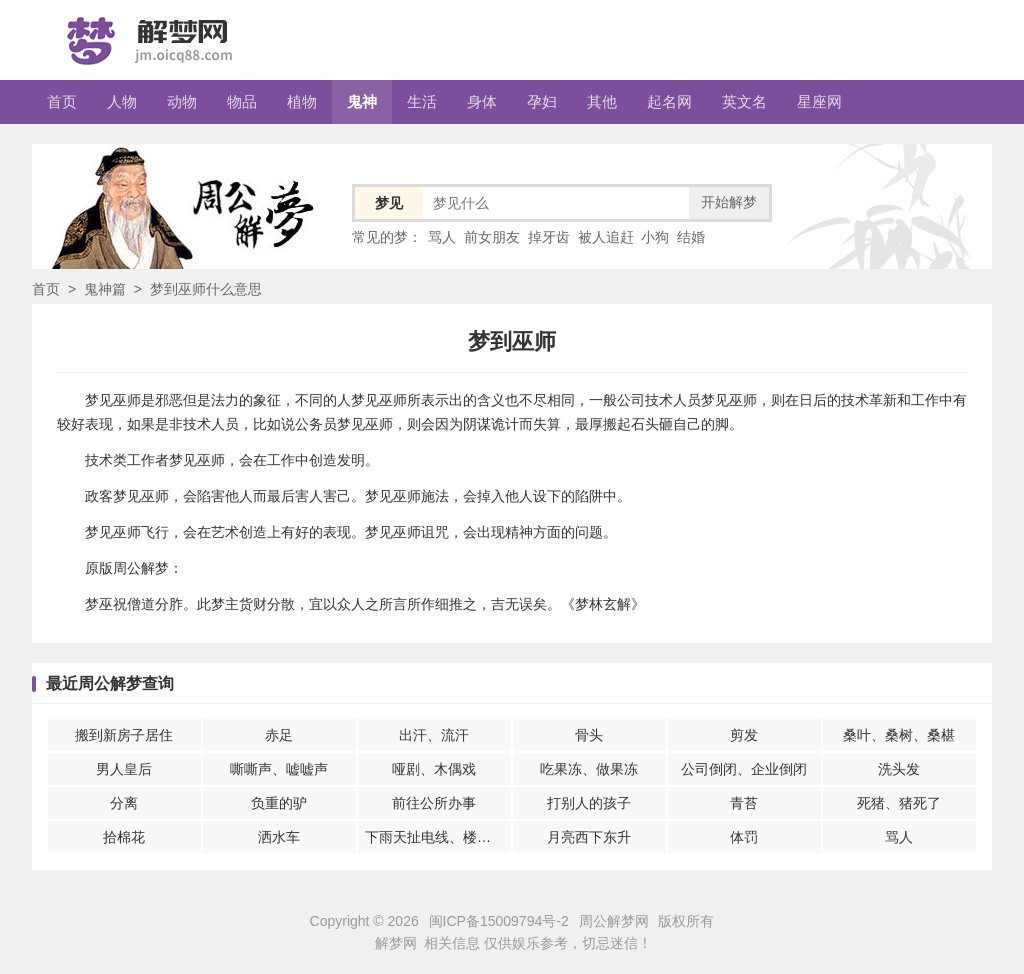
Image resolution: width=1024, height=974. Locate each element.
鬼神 (362, 101)
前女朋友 (492, 237)
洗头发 (899, 769)
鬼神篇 (105, 289)
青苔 (744, 803)
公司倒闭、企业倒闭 (744, 769)
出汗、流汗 (434, 735)
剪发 (744, 735)
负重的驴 (279, 803)
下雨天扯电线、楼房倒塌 (438, 837)
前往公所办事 (434, 803)
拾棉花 (124, 837)
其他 (602, 101)
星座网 (819, 101)
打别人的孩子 (589, 803)
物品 (242, 101)
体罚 (744, 837)
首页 (62, 101)
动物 (182, 101)
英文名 (744, 101)
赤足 (279, 735)
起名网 (669, 101)
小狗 (655, 237)
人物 (122, 101)
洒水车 (279, 837)
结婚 (691, 237)
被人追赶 (606, 237)
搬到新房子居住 (124, 735)
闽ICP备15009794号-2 (499, 921)
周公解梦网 (614, 921)
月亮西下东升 (589, 837)
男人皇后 (124, 769)
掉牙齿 (549, 237)
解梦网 (396, 943)
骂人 (442, 237)
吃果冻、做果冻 (589, 769)
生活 (422, 101)
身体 (482, 101)
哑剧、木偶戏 (434, 769)
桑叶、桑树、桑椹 (899, 735)
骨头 (589, 735)
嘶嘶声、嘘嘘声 (279, 769)
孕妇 (542, 101)
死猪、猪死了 (899, 803)
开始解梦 (729, 202)
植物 (302, 101)
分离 (124, 803)
